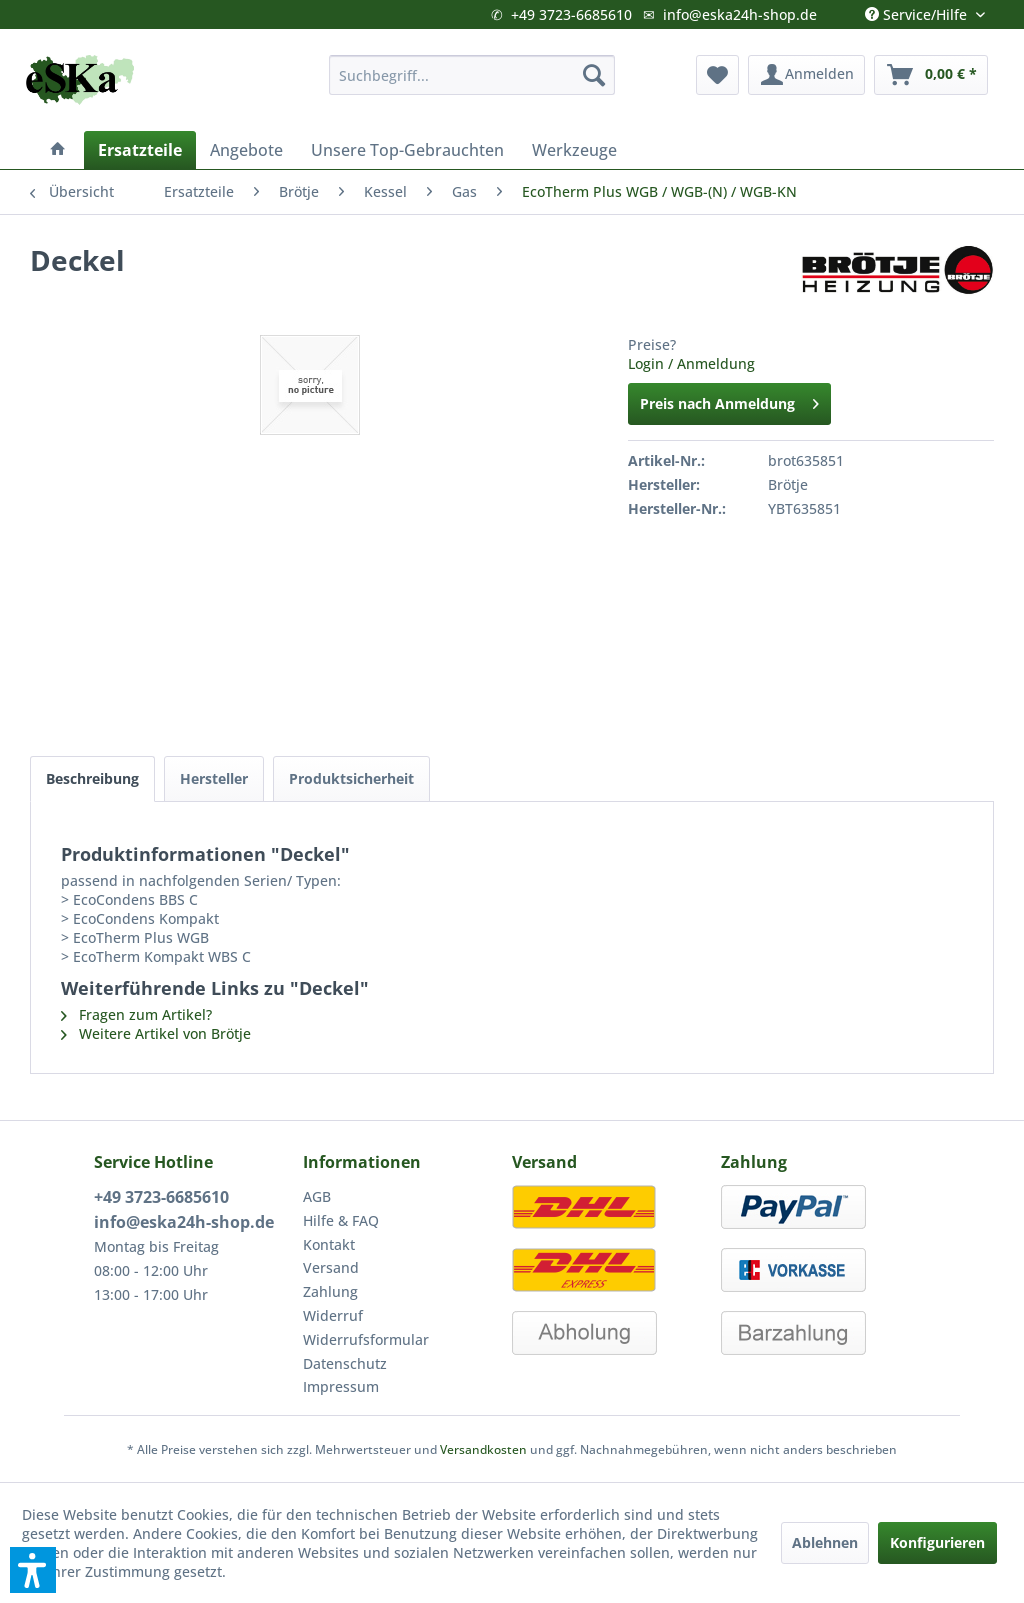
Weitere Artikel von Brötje (156, 1033)
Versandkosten (483, 1449)
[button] (33, 1570)
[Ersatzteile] (140, 150)
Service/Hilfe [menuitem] (918, 10)
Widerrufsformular (366, 1339)
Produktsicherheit (351, 778)
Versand (331, 1267)
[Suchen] (594, 75)
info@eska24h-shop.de (740, 14)
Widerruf (333, 1315)
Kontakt (329, 1244)
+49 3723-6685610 (571, 14)
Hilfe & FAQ (341, 1220)
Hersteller (214, 778)
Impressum (341, 1386)
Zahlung (330, 1291)
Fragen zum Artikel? (136, 1014)
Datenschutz (345, 1363)
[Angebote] (246, 150)
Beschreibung (92, 778)
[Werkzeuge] (574, 150)
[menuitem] (472, 75)
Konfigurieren (937, 1542)
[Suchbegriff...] (472, 75)
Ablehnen (825, 1542)
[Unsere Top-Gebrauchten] (407, 150)
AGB (317, 1196)
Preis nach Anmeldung (729, 400)
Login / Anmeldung (691, 363)
